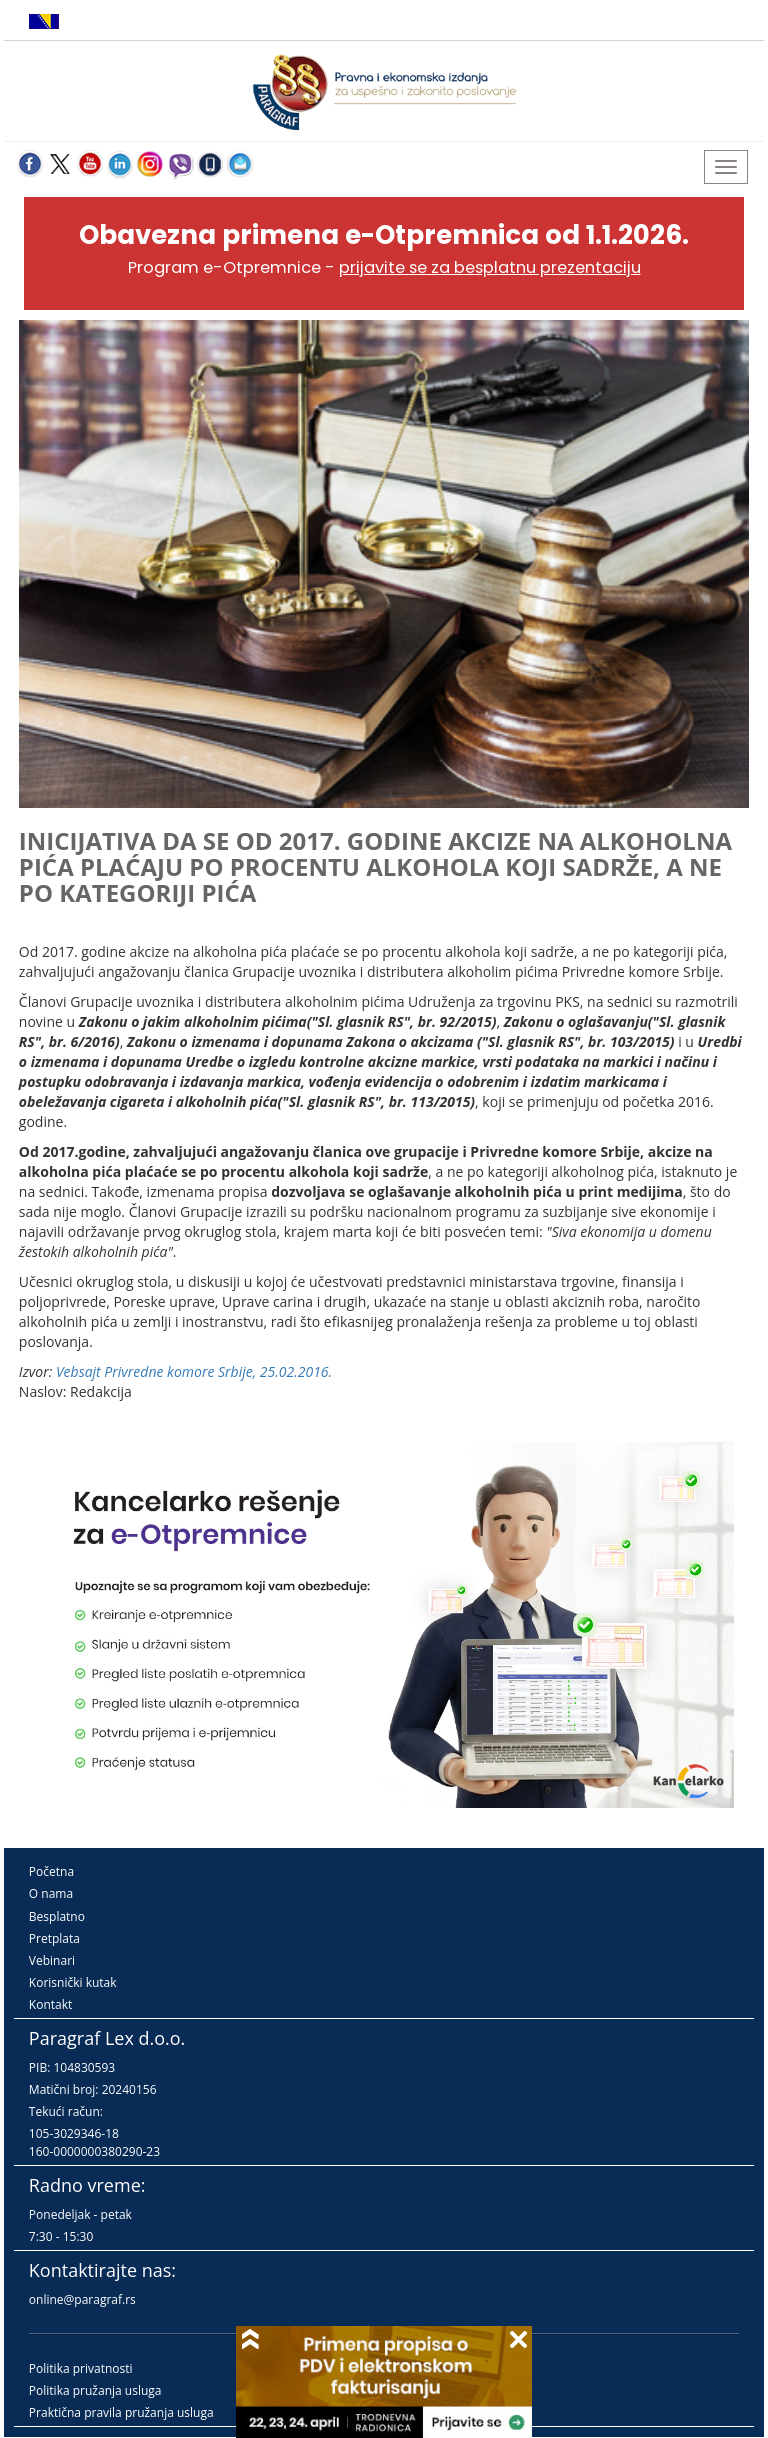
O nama (51, 1893)
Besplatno (57, 1916)
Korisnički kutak (73, 1982)
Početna (51, 1871)
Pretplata (54, 1938)
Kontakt (50, 2004)
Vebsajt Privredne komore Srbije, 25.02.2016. (194, 1371)
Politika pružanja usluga (95, 2390)
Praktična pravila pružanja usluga (121, 2412)
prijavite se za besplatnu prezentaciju (490, 267)
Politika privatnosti (81, 2368)
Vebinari (52, 1960)
